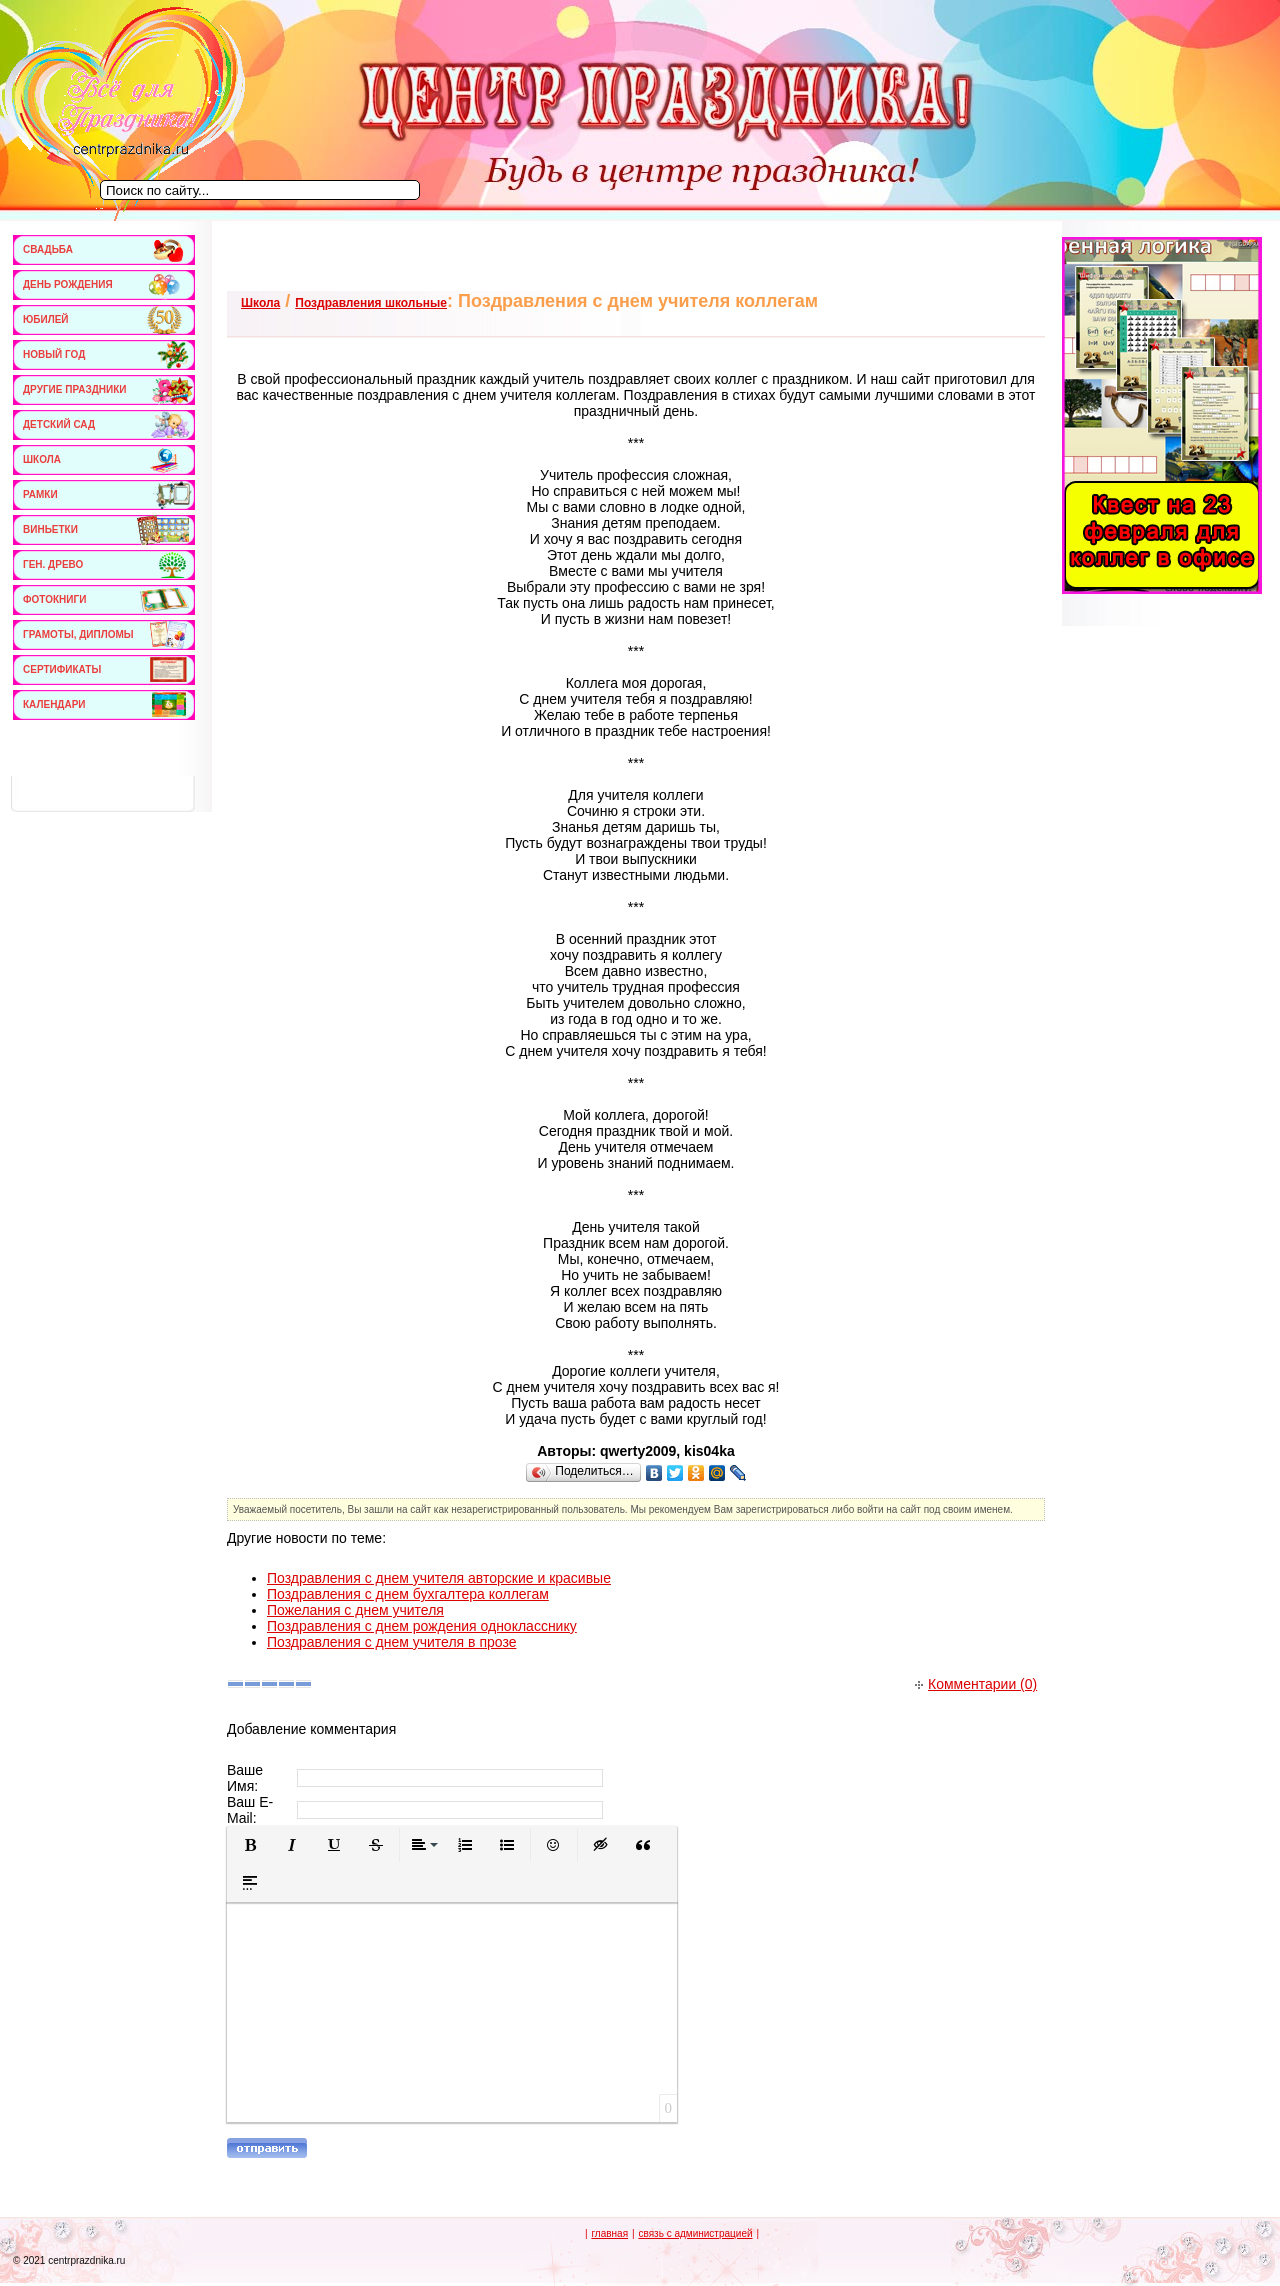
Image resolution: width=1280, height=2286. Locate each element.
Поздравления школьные (371, 303)
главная (609, 2233)
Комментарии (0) (976, 1684)
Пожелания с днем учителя (355, 1610)
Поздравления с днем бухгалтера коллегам (408, 1594)
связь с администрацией (695, 2233)
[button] (250, 1845)
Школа (260, 303)
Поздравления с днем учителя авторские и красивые (439, 1578)
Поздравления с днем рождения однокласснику (422, 1626)
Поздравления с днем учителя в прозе (391, 1642)
